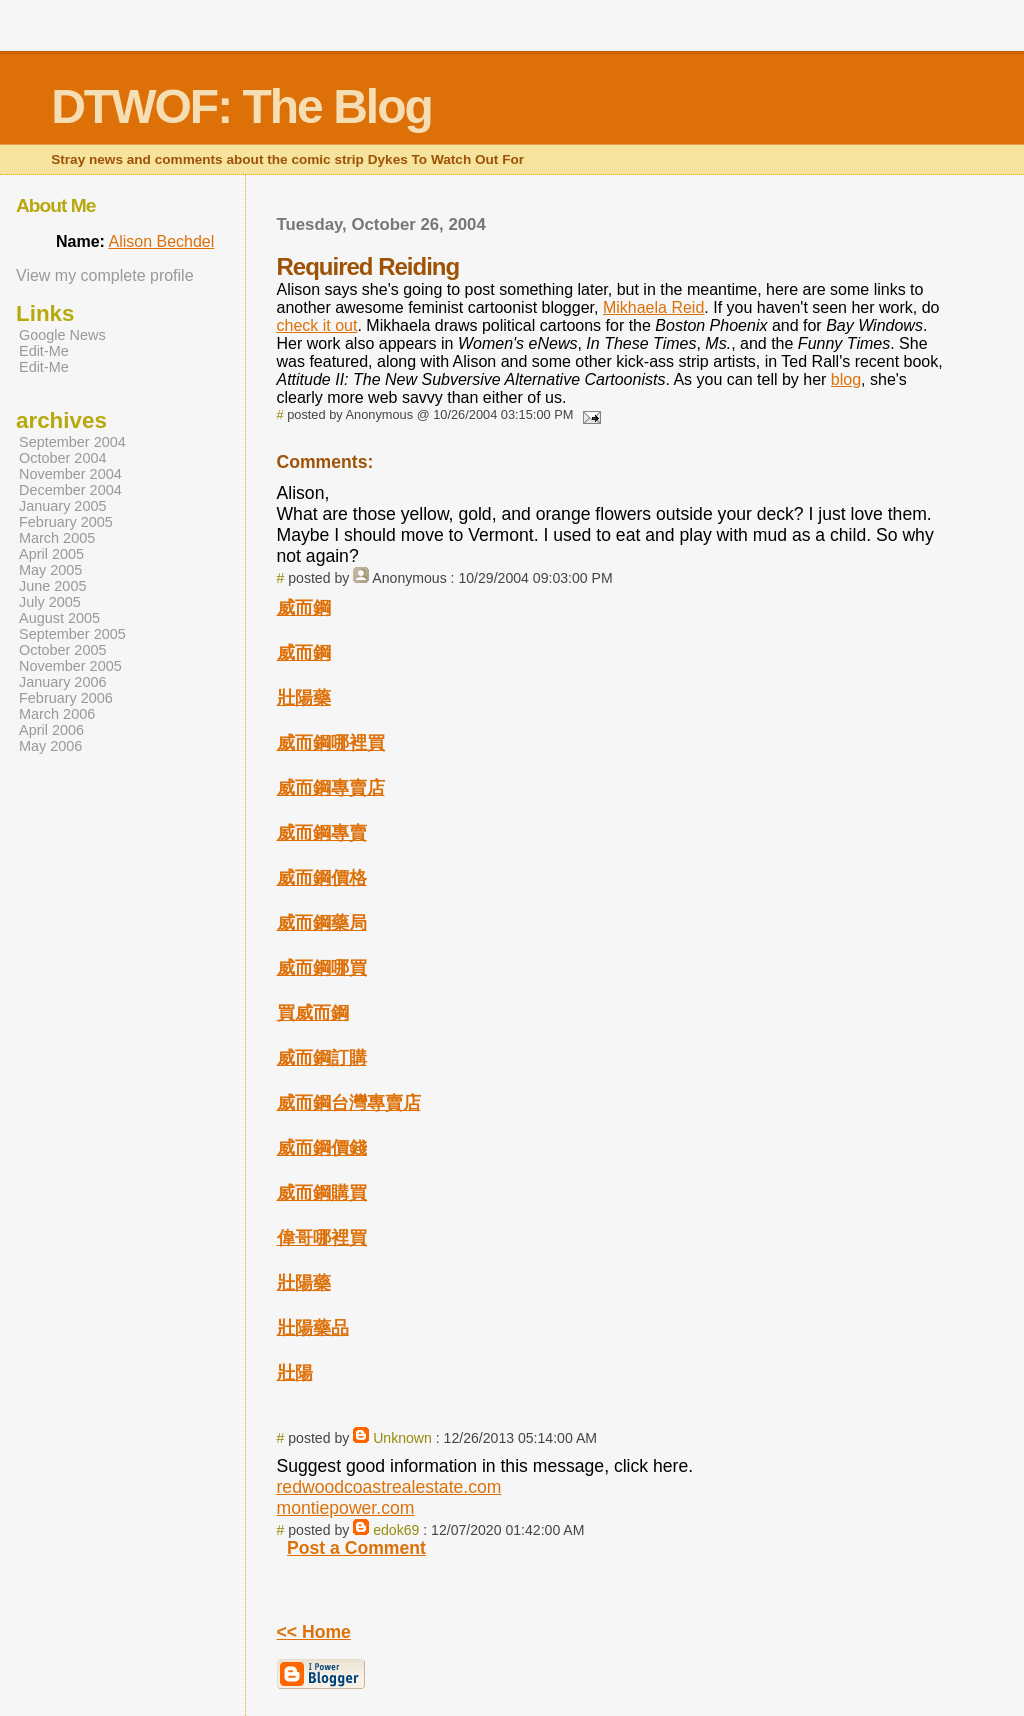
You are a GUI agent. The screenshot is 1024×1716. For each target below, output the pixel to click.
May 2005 (50, 570)
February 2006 (66, 698)
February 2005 (66, 522)
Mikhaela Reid (653, 307)
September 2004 (72, 442)
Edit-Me (44, 351)
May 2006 (50, 746)
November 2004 (70, 474)
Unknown (402, 1438)
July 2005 (50, 602)
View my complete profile (105, 275)
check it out (317, 325)
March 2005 (57, 538)
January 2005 (63, 506)
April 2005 (51, 554)
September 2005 (72, 634)
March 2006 (57, 714)
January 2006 (63, 682)
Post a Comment (356, 1548)
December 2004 (70, 490)
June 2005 (52, 586)
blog (846, 379)
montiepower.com (346, 1508)
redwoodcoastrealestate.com (389, 1487)
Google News (62, 335)
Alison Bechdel (161, 241)
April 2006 (51, 730)
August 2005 (59, 618)
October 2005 (63, 650)
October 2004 (63, 458)
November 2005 (70, 666)
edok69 (396, 1530)
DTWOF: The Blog (241, 106)
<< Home (314, 1632)
